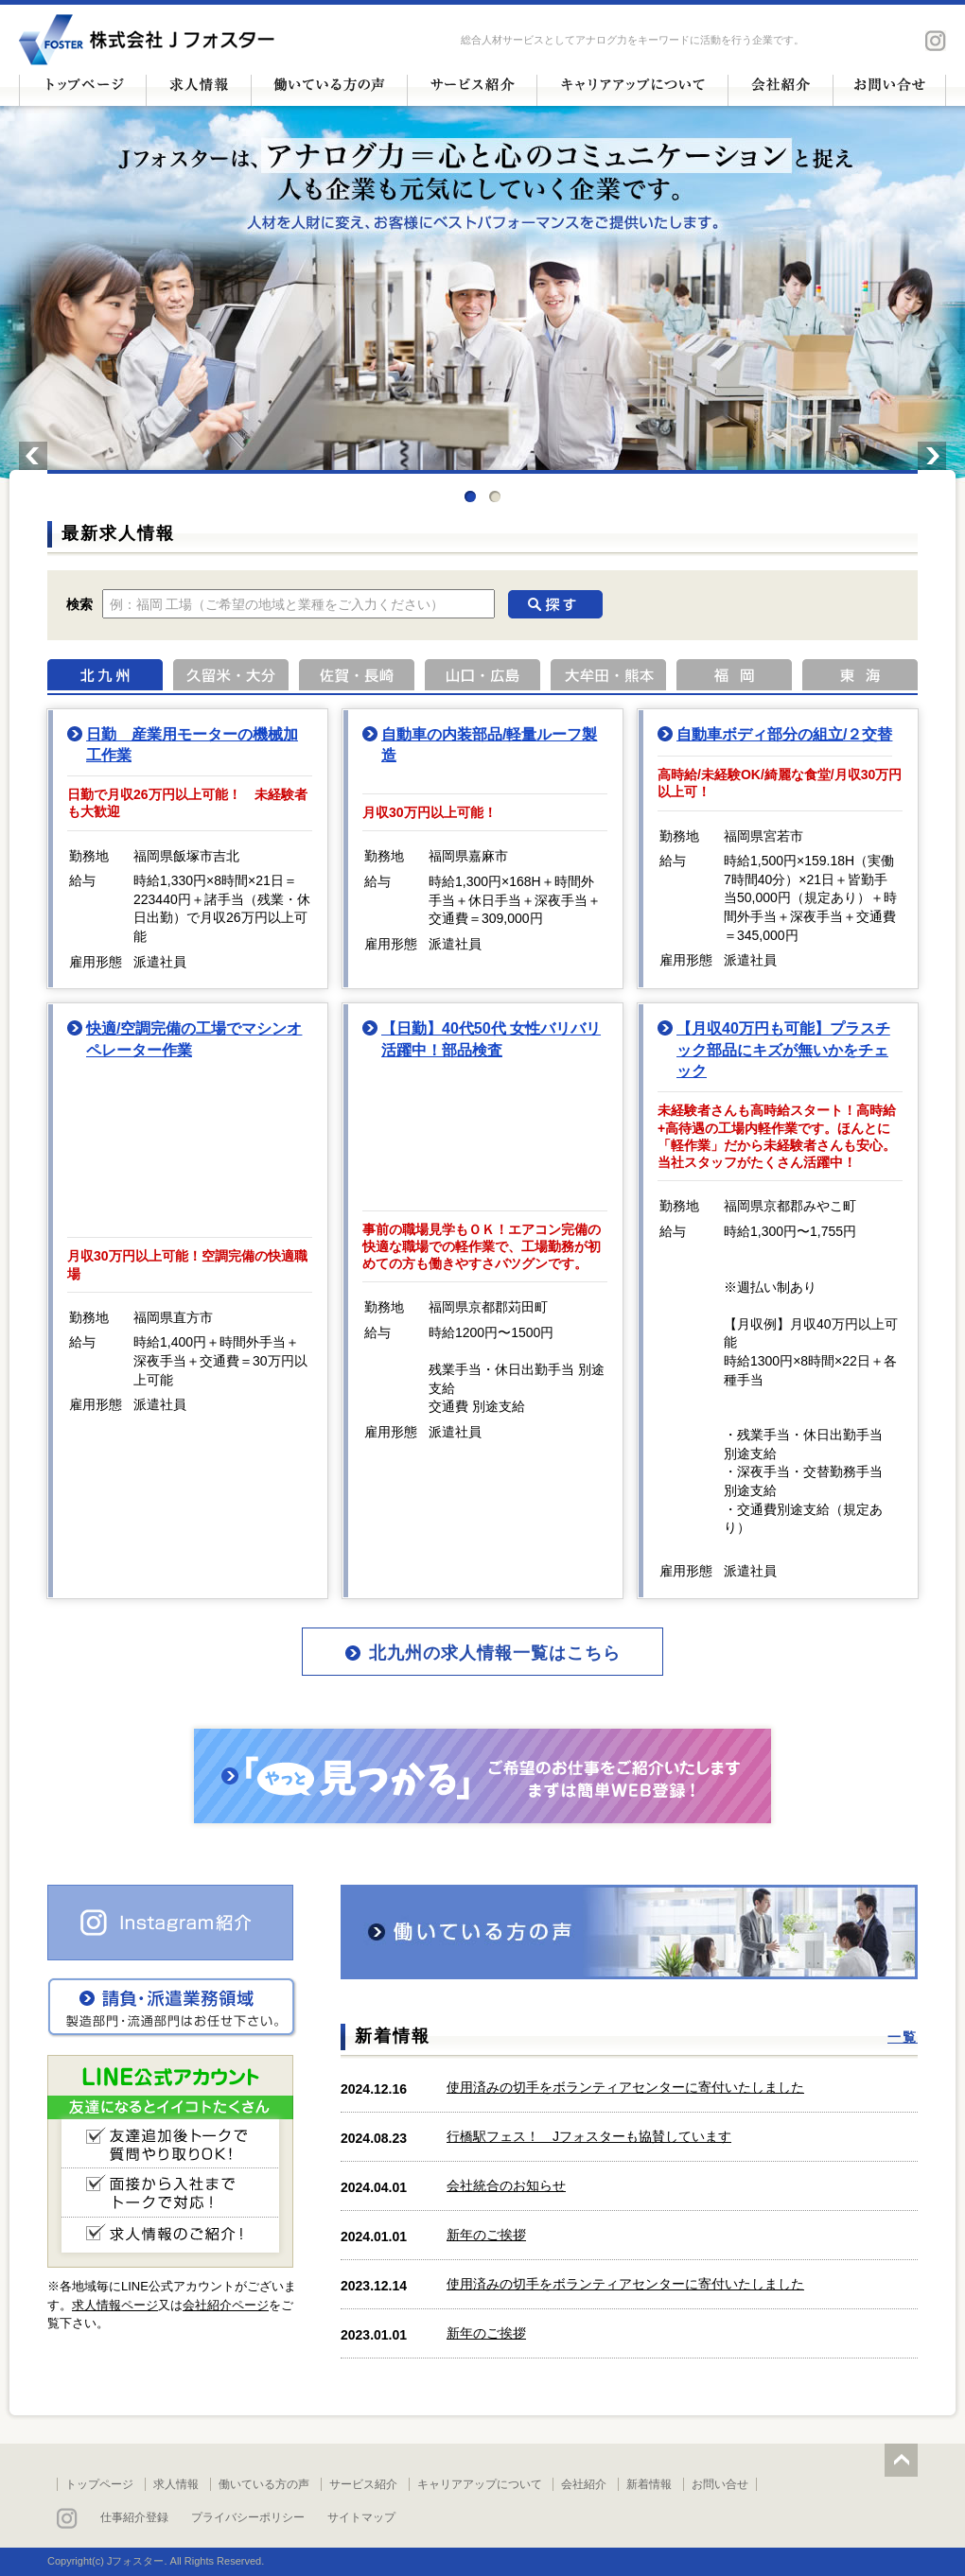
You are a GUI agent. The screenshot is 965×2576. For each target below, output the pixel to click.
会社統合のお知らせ (506, 2185)
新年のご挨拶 (486, 2234)
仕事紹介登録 (134, 2517)
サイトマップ (361, 2517)
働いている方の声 (264, 2484)
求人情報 (176, 2484)
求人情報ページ (115, 2305)
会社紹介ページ (226, 2305)
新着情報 (649, 2484)
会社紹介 (583, 2484)
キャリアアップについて (479, 2484)
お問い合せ (720, 2484)
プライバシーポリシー (248, 2517)
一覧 (902, 2037)
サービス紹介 (363, 2484)
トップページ (99, 2484)
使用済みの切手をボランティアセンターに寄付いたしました (625, 2087)
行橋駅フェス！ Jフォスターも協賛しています (589, 2136)
